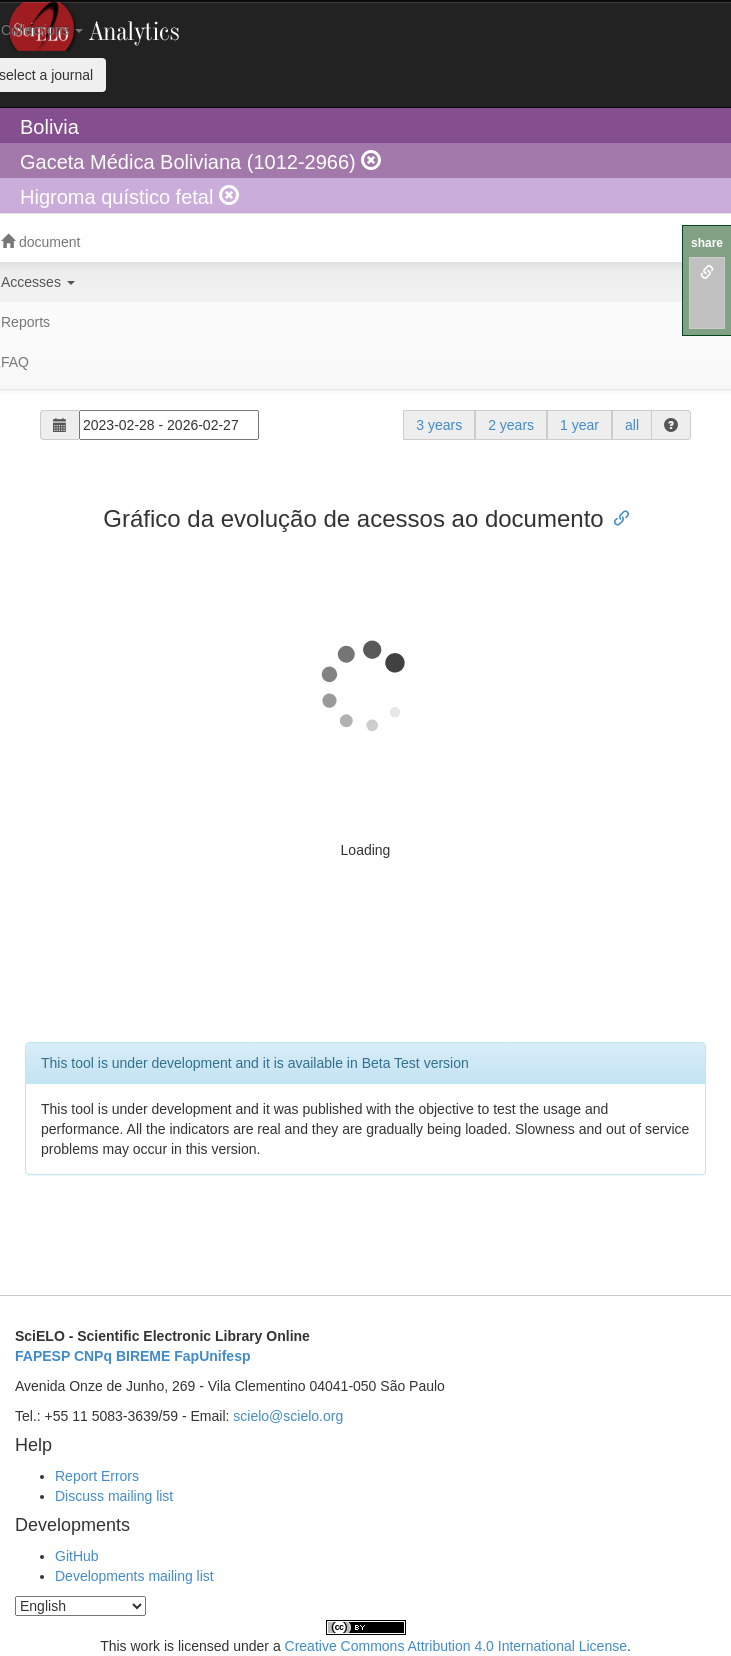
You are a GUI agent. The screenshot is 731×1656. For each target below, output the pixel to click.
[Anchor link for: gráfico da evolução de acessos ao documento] (616, 516)
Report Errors (97, 1476)
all (632, 425)
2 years (511, 425)
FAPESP (42, 1356)
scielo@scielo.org (288, 1416)
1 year (579, 425)
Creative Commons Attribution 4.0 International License (456, 1646)
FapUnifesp (212, 1356)
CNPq (93, 1356)
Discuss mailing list (114, 1496)
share (707, 243)
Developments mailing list (134, 1576)
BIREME (143, 1356)
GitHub (77, 1556)
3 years (439, 425)
